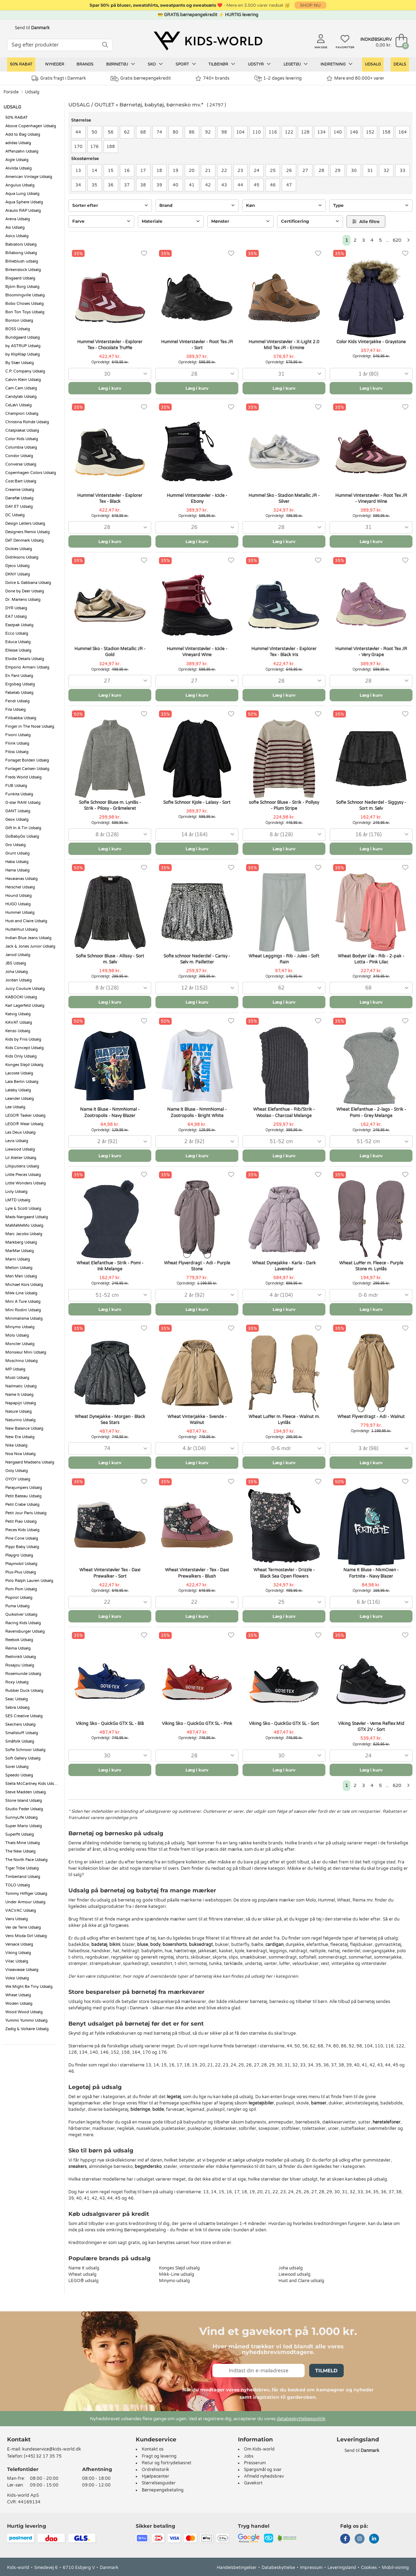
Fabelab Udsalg (19, 692)
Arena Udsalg (17, 219)
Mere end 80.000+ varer (355, 78)
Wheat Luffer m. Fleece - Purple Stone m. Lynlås (371, 1266)
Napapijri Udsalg (20, 1403)
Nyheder (54, 64)
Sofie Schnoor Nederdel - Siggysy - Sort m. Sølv (371, 805)
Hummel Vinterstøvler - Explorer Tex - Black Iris (284, 651)
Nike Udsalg (16, 1445)
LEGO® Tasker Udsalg (25, 1115)
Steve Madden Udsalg (25, 1792)
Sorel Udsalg (17, 1766)
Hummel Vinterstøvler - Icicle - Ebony (197, 498)
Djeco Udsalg (17, 565)
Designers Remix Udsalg (27, 532)
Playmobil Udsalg (21, 1563)
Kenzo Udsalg (17, 1031)
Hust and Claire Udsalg (26, 921)
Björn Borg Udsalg (22, 286)
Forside (11, 92)
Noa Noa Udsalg (20, 1454)
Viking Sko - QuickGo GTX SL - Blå (110, 1723)
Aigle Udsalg (17, 160)
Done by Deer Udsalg (24, 591)
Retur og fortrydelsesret (166, 2462)
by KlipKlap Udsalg (22, 354)
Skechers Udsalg (20, 1724)
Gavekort (253, 2483)
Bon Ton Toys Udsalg (24, 312)
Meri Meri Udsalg (21, 1276)
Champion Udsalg (21, 413)
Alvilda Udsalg (18, 168)
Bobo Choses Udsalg (24, 303)
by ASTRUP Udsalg (23, 346)
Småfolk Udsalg (19, 1741)
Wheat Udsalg (18, 1995)
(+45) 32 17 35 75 (43, 2456)
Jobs (248, 2456)
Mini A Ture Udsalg (23, 1301)
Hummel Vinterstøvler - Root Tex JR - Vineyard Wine (371, 498)
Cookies (369, 2567)
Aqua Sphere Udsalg (24, 202)
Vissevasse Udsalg (21, 1969)
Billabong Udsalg (21, 253)
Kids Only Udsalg (21, 1056)
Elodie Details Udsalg (24, 659)
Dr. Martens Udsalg (23, 599)
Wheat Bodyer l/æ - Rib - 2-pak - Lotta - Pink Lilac (371, 959)
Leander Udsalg (19, 1098)
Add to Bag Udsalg (22, 134)
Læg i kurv (109, 388)
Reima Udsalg (18, 1648)
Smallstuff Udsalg (21, 1733)
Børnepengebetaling (163, 2490)
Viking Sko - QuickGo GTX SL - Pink (197, 1723)
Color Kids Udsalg (21, 439)
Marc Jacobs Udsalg (23, 1234)
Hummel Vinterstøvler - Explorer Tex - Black (109, 498)
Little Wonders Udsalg (25, 1183)
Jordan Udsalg (18, 980)
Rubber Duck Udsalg (24, 1690)
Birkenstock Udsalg (23, 269)
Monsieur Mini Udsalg (25, 1352)
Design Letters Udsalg (25, 523)
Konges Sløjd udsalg (179, 2268)
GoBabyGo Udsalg (22, 836)
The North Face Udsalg (26, 1859)
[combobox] (109, 374)
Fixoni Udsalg (18, 735)
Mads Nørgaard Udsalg (26, 1217)
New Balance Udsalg (24, 1428)
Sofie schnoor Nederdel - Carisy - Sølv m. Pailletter (197, 959)
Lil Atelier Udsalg (20, 1157)
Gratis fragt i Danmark (59, 78)
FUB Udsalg (16, 785)
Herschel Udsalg (20, 887)
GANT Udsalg (17, 811)
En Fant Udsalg (19, 675)
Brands (85, 64)
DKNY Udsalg (17, 574)
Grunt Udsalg (17, 853)
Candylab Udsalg (21, 396)
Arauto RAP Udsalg (23, 210)
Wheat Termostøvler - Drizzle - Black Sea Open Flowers (284, 1572)
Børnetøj (120, 64)
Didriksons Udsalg (21, 557)
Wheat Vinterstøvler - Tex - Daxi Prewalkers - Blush (197, 1572)
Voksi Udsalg (17, 1978)
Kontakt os (153, 2449)
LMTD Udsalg (17, 1200)
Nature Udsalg (18, 1411)
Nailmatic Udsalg (21, 1386)
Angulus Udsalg (20, 185)
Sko (155, 64)
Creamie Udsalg (19, 489)
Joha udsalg (291, 2268)
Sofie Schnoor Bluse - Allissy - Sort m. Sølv (110, 959)
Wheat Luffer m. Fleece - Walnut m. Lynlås (284, 1419)
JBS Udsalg (15, 963)
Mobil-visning (395, 2567)
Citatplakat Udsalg (22, 430)
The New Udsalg (20, 1851)
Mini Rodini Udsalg (23, 1310)
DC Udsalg (15, 515)
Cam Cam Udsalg (21, 388)
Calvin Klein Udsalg (23, 379)
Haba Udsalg (17, 861)
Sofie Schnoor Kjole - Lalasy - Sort (197, 802)
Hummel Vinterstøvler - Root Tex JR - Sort (197, 344)
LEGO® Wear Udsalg (24, 1124)
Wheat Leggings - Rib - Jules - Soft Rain (284, 959)
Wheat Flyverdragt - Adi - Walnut (371, 1416)
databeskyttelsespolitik (301, 2419)
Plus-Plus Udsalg (20, 1572)
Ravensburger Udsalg (25, 1631)
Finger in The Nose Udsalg (29, 726)
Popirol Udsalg (18, 1597)
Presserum (255, 2462)
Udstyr (259, 64)
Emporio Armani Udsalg (27, 667)
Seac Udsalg (16, 1699)
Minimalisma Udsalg (24, 1318)
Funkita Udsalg (19, 794)
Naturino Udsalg (20, 1420)
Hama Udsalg (17, 870)
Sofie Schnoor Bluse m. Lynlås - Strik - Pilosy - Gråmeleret (110, 805)
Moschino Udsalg (21, 1360)
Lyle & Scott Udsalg (23, 1208)
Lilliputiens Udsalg (22, 1166)
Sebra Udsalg (17, 1707)
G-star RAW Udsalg (23, 802)
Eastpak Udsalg (19, 625)
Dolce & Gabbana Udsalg (28, 582)
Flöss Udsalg (17, 752)
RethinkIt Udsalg (20, 1656)
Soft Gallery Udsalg (23, 1758)
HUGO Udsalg (18, 904)
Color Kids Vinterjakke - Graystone (371, 341)
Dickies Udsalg (18, 549)
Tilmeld (326, 2370)
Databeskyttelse (278, 2567)
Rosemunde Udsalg (23, 1673)
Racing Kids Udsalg (23, 1623)
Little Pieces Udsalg (23, 1174)
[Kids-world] (208, 41)
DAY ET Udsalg (19, 506)
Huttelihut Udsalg (21, 929)
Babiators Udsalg (21, 244)
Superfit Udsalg (19, 1834)
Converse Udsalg (20, 464)
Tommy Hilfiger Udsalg (26, 1893)
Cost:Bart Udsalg (20, 481)
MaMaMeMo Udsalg (24, 1225)
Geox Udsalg (17, 819)
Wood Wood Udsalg (24, 2012)
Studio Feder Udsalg (24, 1809)
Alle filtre (366, 221)
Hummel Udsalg (20, 912)
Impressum (311, 2567)
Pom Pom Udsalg (21, 1589)
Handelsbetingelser (237, 2567)
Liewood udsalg (295, 2274)
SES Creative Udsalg (24, 1716)
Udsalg (373, 64)
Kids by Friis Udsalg (23, 1039)
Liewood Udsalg (20, 1149)
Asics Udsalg (17, 236)
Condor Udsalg (19, 456)
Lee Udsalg (15, 1107)
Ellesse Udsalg (18, 650)
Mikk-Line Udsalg (21, 1293)
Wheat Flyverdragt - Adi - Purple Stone (197, 1266)
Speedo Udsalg (19, 1775)
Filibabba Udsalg (20, 718)
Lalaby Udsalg (18, 1090)
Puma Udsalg (17, 1606)
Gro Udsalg (15, 845)
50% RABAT (21, 64)
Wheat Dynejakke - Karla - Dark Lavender (284, 1266)
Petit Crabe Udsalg (22, 1504)
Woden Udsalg (18, 2003)
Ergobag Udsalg (20, 684)
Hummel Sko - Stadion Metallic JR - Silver (284, 498)
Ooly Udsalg (16, 1470)
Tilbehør (221, 64)
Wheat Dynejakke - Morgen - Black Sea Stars (110, 1419)
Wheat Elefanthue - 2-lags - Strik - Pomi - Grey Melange (371, 1112)
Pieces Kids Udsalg (22, 1530)
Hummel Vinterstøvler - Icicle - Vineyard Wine (197, 651)
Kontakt (19, 2439)
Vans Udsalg (16, 1919)
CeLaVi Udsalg (18, 405)
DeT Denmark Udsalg (24, 540)
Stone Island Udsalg (23, 1800)
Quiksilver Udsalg (21, 1614)
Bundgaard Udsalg (22, 337)
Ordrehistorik (155, 2469)
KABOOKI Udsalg (21, 997)
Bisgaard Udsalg (20, 278)
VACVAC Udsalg (20, 1910)
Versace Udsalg (19, 1944)
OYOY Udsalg (17, 1479)
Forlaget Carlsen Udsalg (27, 768)
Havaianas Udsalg (21, 878)
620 (397, 240)
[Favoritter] (144, 253)
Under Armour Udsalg (25, 1902)
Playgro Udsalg (19, 1555)
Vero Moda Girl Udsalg (26, 1936)
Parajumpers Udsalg (23, 1487)
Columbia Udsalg (21, 447)
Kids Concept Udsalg (24, 1048)
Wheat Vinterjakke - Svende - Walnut (197, 1419)
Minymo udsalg (174, 2280)
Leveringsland (342, 2567)
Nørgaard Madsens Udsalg (29, 1462)
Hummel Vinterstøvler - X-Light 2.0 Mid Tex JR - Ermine (284, 344)
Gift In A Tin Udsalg (23, 828)
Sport (186, 64)
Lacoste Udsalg (19, 1073)
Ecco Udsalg (16, 633)
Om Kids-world (259, 2449)
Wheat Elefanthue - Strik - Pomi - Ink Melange (110, 1266)
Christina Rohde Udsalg (27, 422)
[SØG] (105, 45)
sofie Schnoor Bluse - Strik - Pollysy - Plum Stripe (284, 805)
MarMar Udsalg (19, 1251)
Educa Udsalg (18, 642)
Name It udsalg (83, 2268)
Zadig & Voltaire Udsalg (27, 2029)
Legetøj (295, 64)
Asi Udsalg (15, 227)
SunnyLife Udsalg (21, 1817)
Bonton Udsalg (19, 320)
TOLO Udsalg (17, 1885)
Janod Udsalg (17, 955)
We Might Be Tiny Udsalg (29, 1986)
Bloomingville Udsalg (25, 295)
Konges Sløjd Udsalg (24, 1064)
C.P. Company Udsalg (25, 371)
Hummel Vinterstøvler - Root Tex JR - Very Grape (371, 651)
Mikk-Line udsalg (176, 2274)
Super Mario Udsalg (23, 1826)
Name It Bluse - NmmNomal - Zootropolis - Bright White (197, 1112)
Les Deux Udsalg (20, 1132)
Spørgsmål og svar (263, 2469)
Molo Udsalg (17, 1335)
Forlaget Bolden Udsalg (27, 760)
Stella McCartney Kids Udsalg (32, 1783)
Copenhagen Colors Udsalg (30, 472)
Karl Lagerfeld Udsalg (24, 1005)
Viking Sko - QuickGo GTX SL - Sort (284, 1723)
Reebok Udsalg (19, 1640)
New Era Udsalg (20, 1437)
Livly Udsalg (16, 1191)
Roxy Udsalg (17, 1682)
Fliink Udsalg (17, 743)
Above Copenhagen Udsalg (30, 126)
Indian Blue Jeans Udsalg (28, 938)
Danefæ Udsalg (19, 498)
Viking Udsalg (18, 1953)
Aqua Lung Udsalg (22, 193)
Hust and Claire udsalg (301, 2280)
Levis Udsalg (16, 1141)
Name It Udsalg (19, 1394)
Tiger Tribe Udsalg (22, 1868)
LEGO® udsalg (83, 2280)
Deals (399, 64)
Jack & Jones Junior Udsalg (30, 946)
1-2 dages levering (278, 78)
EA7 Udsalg (16, 616)
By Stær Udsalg (19, 362)
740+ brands (212, 78)
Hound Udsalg (18, 895)
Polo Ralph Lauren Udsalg (29, 1580)
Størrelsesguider (159, 2483)
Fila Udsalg (15, 709)
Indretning (336, 64)
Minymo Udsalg (20, 1327)
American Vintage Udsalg (28, 176)
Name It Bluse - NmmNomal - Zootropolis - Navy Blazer (110, 1112)
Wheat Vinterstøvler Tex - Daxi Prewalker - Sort (109, 1572)
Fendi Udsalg (17, 701)
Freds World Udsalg (23, 777)
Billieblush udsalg (21, 261)
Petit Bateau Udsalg (23, 1496)
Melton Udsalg (18, 1267)
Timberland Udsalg (22, 1876)
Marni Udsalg (17, 1259)
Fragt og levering (159, 2456)
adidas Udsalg (18, 143)
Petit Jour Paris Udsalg (26, 1513)
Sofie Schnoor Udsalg (25, 1750)
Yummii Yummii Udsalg (26, 2020)
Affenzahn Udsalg (21, 151)
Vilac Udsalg (16, 1961)
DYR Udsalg (16, 608)
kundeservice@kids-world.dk (51, 2449)
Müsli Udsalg (17, 1377)
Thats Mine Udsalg (22, 1843)
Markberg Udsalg (21, 1242)
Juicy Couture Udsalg (25, 988)
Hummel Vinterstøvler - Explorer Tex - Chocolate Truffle (109, 344)
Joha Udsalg (16, 971)
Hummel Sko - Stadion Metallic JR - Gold (110, 651)
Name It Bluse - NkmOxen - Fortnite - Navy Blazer (371, 1572)
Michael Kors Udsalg (24, 1284)
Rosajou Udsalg (19, 1665)
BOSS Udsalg (17, 329)
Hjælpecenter (155, 2476)
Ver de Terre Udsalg (23, 1927)
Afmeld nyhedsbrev (264, 2476)
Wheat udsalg (82, 2274)
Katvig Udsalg (18, 1014)
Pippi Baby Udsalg (22, 1547)
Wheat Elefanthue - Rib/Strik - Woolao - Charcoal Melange (284, 1112)
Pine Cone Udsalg (21, 1538)
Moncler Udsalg (20, 1344)
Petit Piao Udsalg (21, 1521)
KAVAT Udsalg (18, 1022)
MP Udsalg (15, 1369)
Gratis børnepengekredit (141, 78)
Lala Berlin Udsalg (21, 1081)
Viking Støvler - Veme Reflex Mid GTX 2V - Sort (371, 1726)
